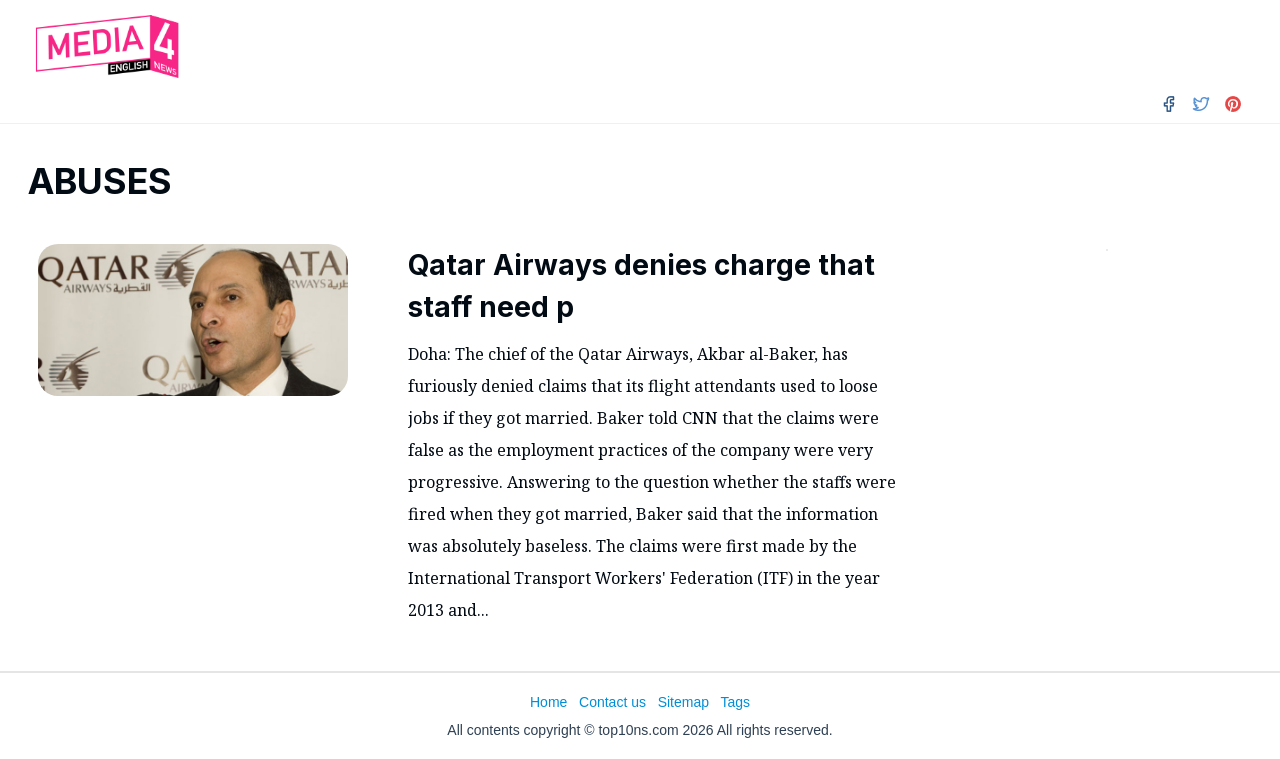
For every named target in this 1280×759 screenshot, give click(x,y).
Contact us (612, 702)
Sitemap (683, 702)
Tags (735, 702)
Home (548, 702)
